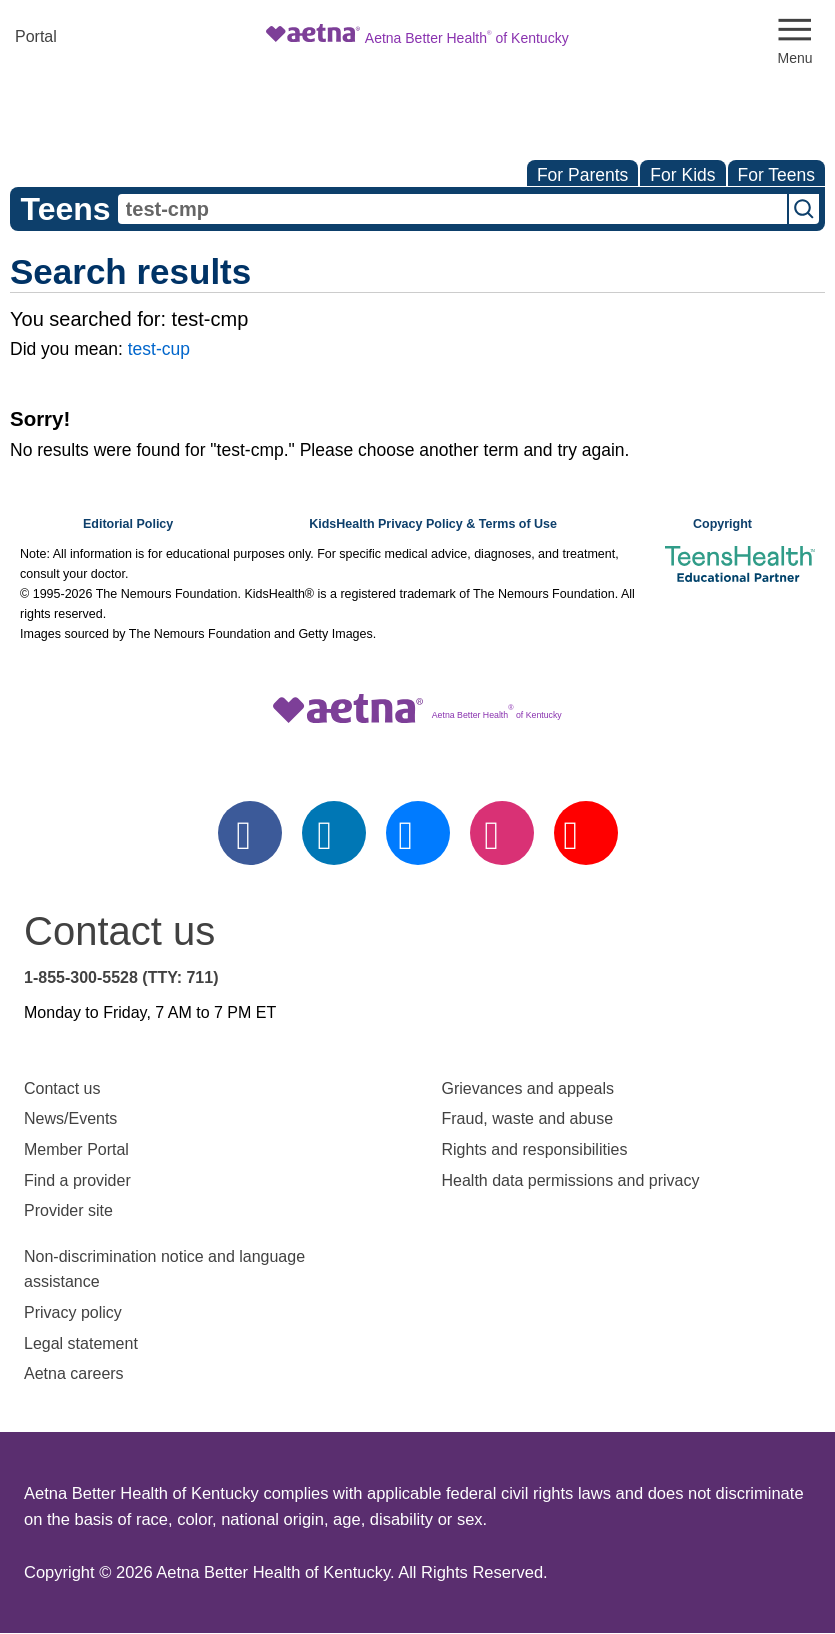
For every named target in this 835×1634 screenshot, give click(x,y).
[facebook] (250, 833)
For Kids (682, 175)
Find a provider (77, 1180)
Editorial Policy (128, 524)
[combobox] (452, 209)
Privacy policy (73, 1312)
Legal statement (83, 1343)
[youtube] (586, 833)
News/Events (70, 1118)
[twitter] (418, 833)
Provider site (68, 1210)
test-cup (159, 349)
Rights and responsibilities (535, 1149)
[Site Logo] (417, 37)
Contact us (62, 1088)
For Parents (582, 175)
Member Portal (76, 1149)
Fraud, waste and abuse (528, 1118)
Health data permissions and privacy (571, 1180)
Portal (36, 36)
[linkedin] (334, 833)
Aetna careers (74, 1373)
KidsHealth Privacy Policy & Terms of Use (433, 524)
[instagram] (502, 833)
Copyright (722, 524)
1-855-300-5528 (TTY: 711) (121, 977)
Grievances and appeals (528, 1088)
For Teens (777, 175)
